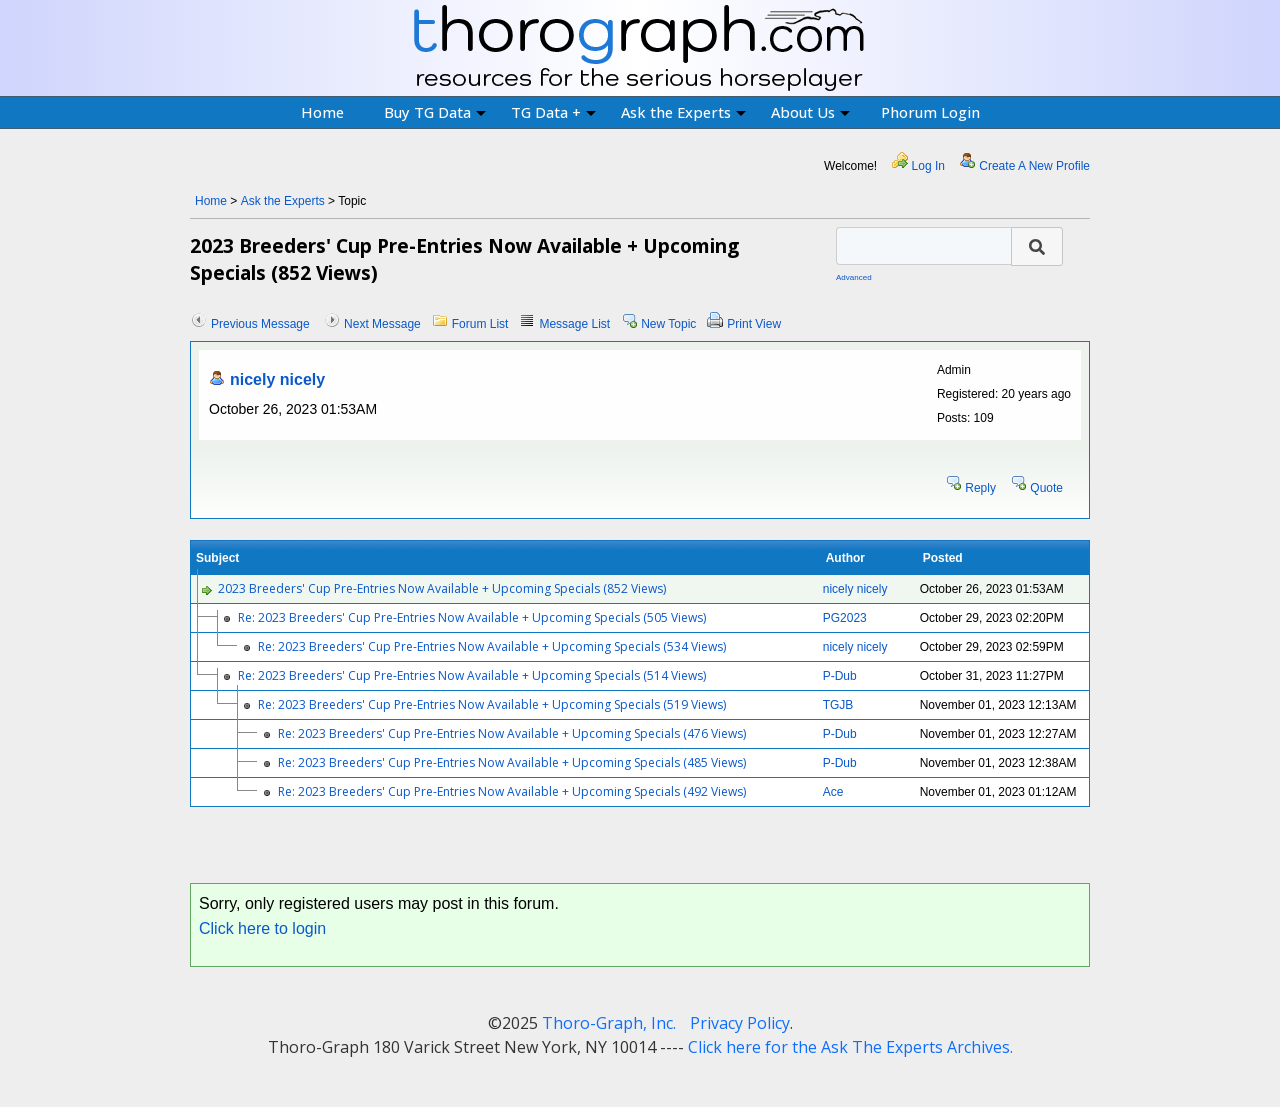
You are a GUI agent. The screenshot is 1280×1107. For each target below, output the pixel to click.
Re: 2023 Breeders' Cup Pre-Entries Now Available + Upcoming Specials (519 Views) (492, 704)
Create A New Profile (1034, 166)
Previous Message (260, 324)
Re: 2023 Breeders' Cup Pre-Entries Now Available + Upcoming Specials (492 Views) (512, 791)
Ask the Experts (683, 112)
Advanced (854, 277)
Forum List (480, 324)
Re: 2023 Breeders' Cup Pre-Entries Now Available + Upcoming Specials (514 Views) (472, 675)
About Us (810, 112)
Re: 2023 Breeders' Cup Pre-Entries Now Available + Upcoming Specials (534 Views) (492, 646)
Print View (754, 324)
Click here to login (262, 928)
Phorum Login (930, 112)
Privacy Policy (740, 1023)
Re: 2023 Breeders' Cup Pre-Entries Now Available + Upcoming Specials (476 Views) (512, 733)
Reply (980, 488)
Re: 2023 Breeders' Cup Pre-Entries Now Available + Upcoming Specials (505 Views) (472, 617)
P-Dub (840, 676)
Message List (574, 324)
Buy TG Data (435, 112)
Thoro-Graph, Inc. (609, 1023)
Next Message (382, 324)
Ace (833, 792)
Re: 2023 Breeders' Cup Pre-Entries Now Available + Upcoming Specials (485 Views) (512, 762)
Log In (928, 166)
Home (322, 112)
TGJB (838, 705)
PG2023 (845, 618)
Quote (1046, 488)
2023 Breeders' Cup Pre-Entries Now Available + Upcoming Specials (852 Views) (442, 588)
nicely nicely (277, 379)
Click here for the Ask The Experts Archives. (850, 1047)
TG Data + (553, 112)
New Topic (668, 324)
